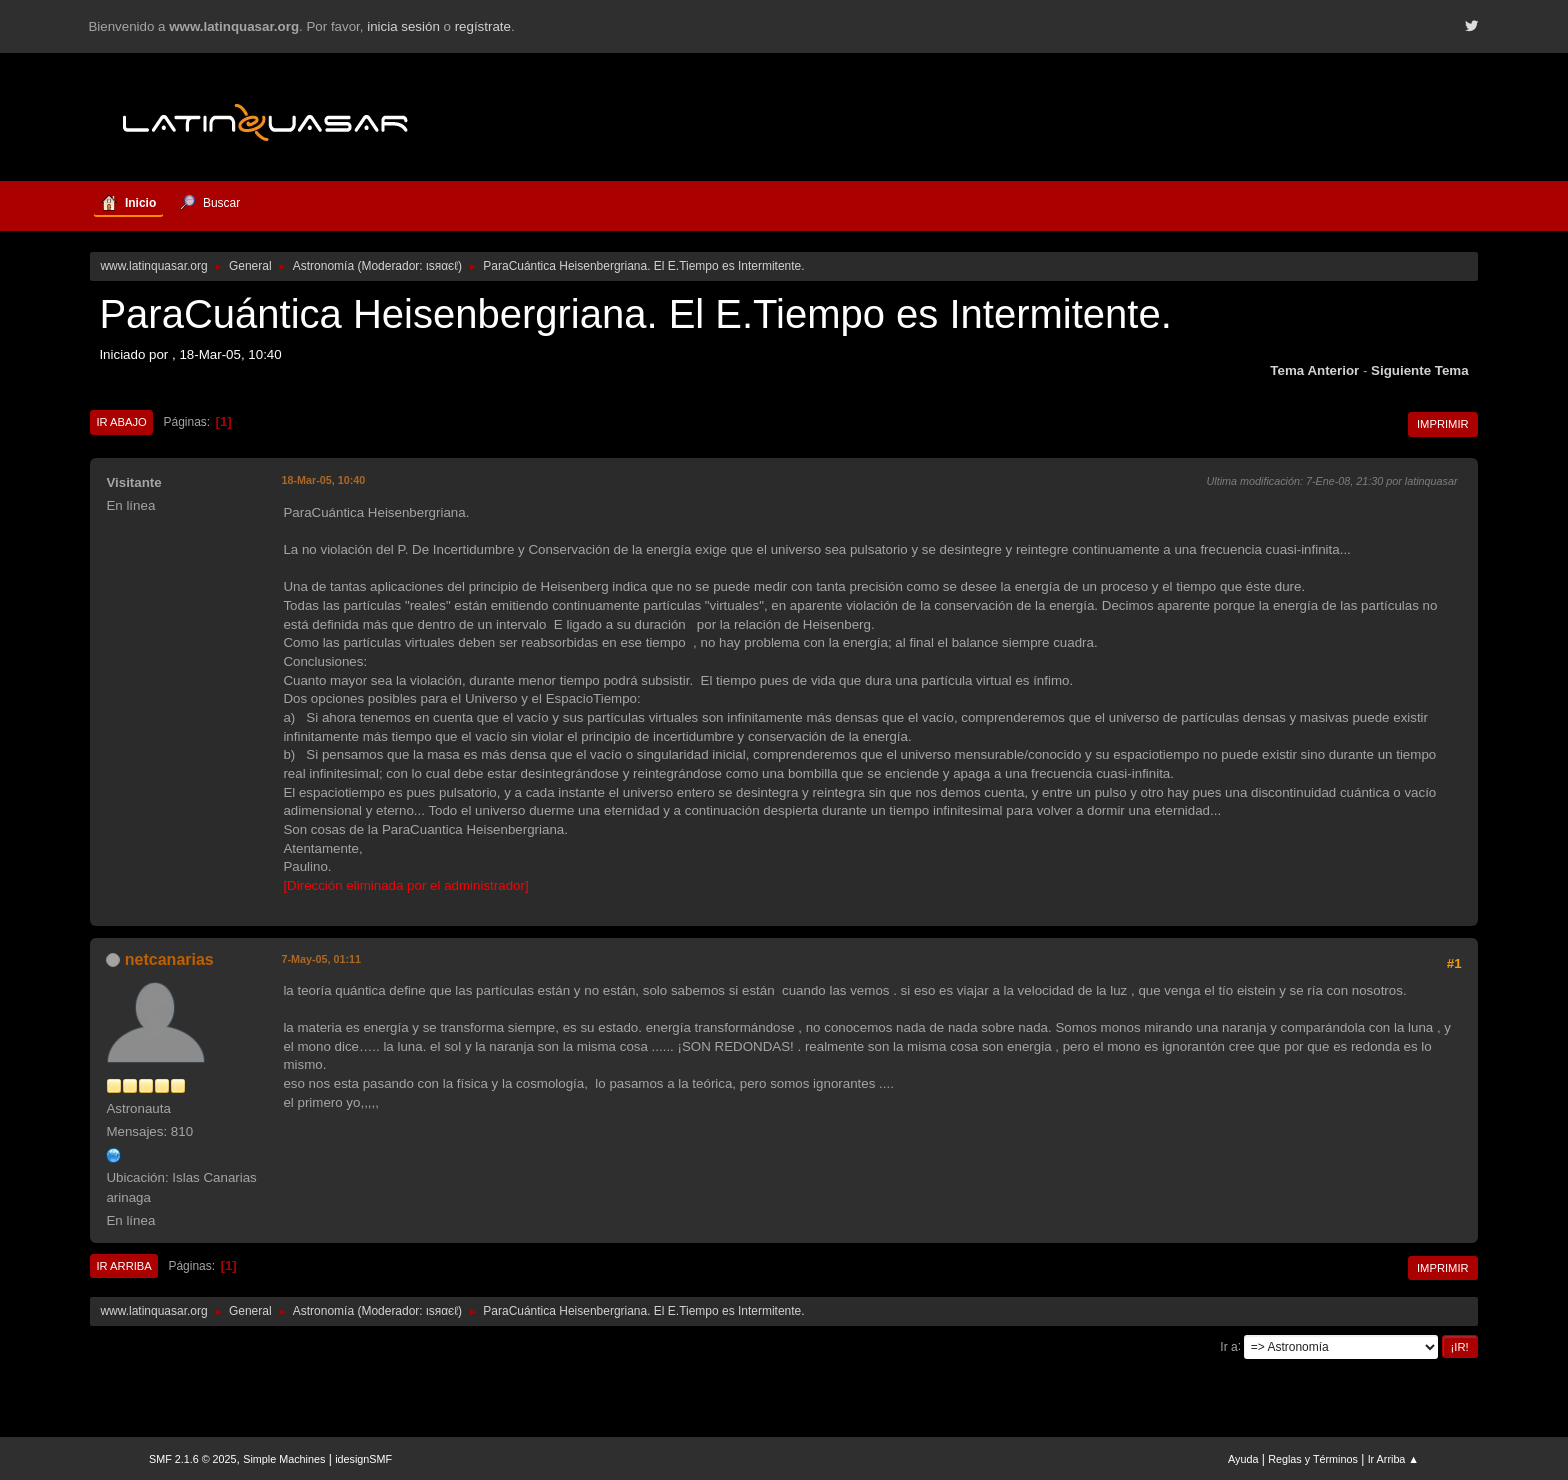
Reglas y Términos (1313, 1459)
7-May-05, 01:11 (321, 959)
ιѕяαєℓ (442, 266)
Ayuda (1243, 1459)
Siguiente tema (1420, 370)
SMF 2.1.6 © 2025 (193, 1459)
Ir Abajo (121, 422)
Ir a (1228, 1346)
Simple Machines (284, 1459)
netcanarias (169, 959)
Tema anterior (1314, 370)
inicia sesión (403, 26)
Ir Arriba (123, 1266)
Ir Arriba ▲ (1393, 1459)
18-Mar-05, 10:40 (323, 480)
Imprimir (1443, 424)
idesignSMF (363, 1459)
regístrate (483, 26)
